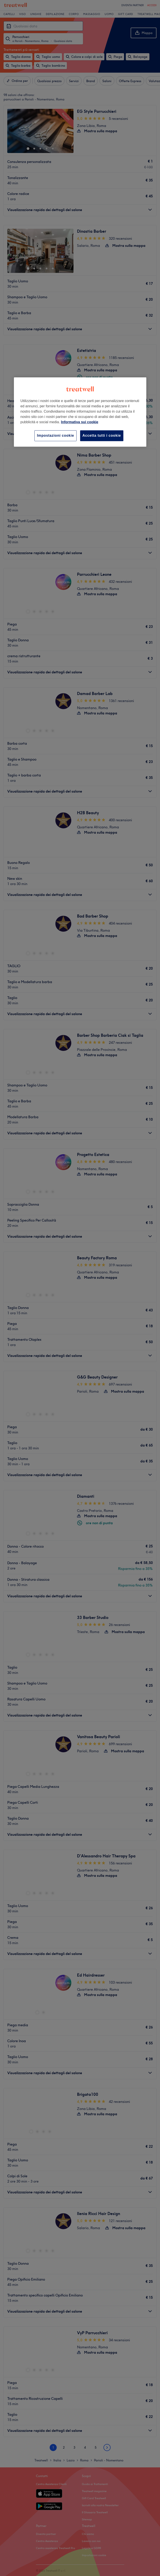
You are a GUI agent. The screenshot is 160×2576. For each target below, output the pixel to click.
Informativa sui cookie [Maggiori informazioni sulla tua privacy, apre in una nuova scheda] (79, 422)
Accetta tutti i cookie (102, 435)
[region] (80, 411)
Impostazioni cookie (55, 435)
